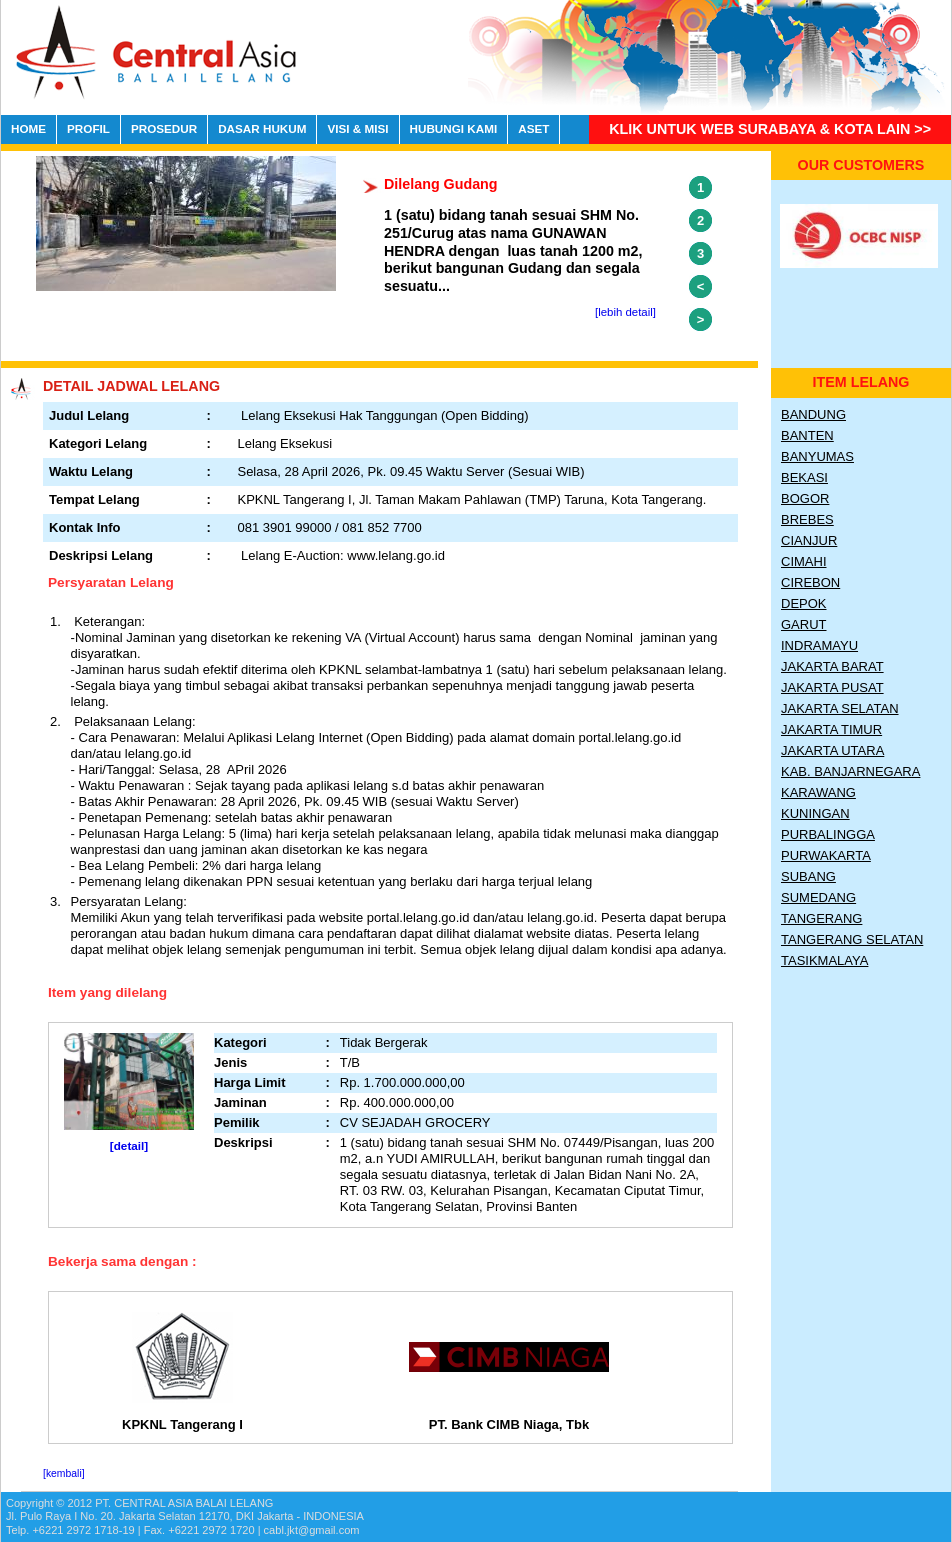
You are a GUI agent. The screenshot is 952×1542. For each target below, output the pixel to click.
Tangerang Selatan (852, 939)
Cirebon (810, 582)
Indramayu (819, 645)
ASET (533, 128)
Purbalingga (828, 834)
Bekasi (804, 477)
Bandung (813, 414)
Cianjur (809, 540)
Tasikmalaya (824, 960)
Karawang (818, 792)
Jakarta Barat (832, 666)
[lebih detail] (625, 312)
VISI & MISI (357, 128)
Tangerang (821, 918)
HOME (28, 128)
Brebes (807, 519)
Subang (808, 876)
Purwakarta (826, 855)
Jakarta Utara (832, 750)
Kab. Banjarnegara (850, 771)
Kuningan (815, 813)
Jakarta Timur (831, 729)
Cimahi (804, 561)
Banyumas (817, 456)
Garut (804, 624)
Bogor (805, 498)
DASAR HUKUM (262, 128)
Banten (807, 435)
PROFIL (88, 128)
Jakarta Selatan (840, 708)
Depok (804, 603)
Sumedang (818, 897)
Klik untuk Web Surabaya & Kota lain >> (770, 129)
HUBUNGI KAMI (454, 128)
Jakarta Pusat (832, 687)
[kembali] (64, 1473)
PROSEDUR (164, 128)
